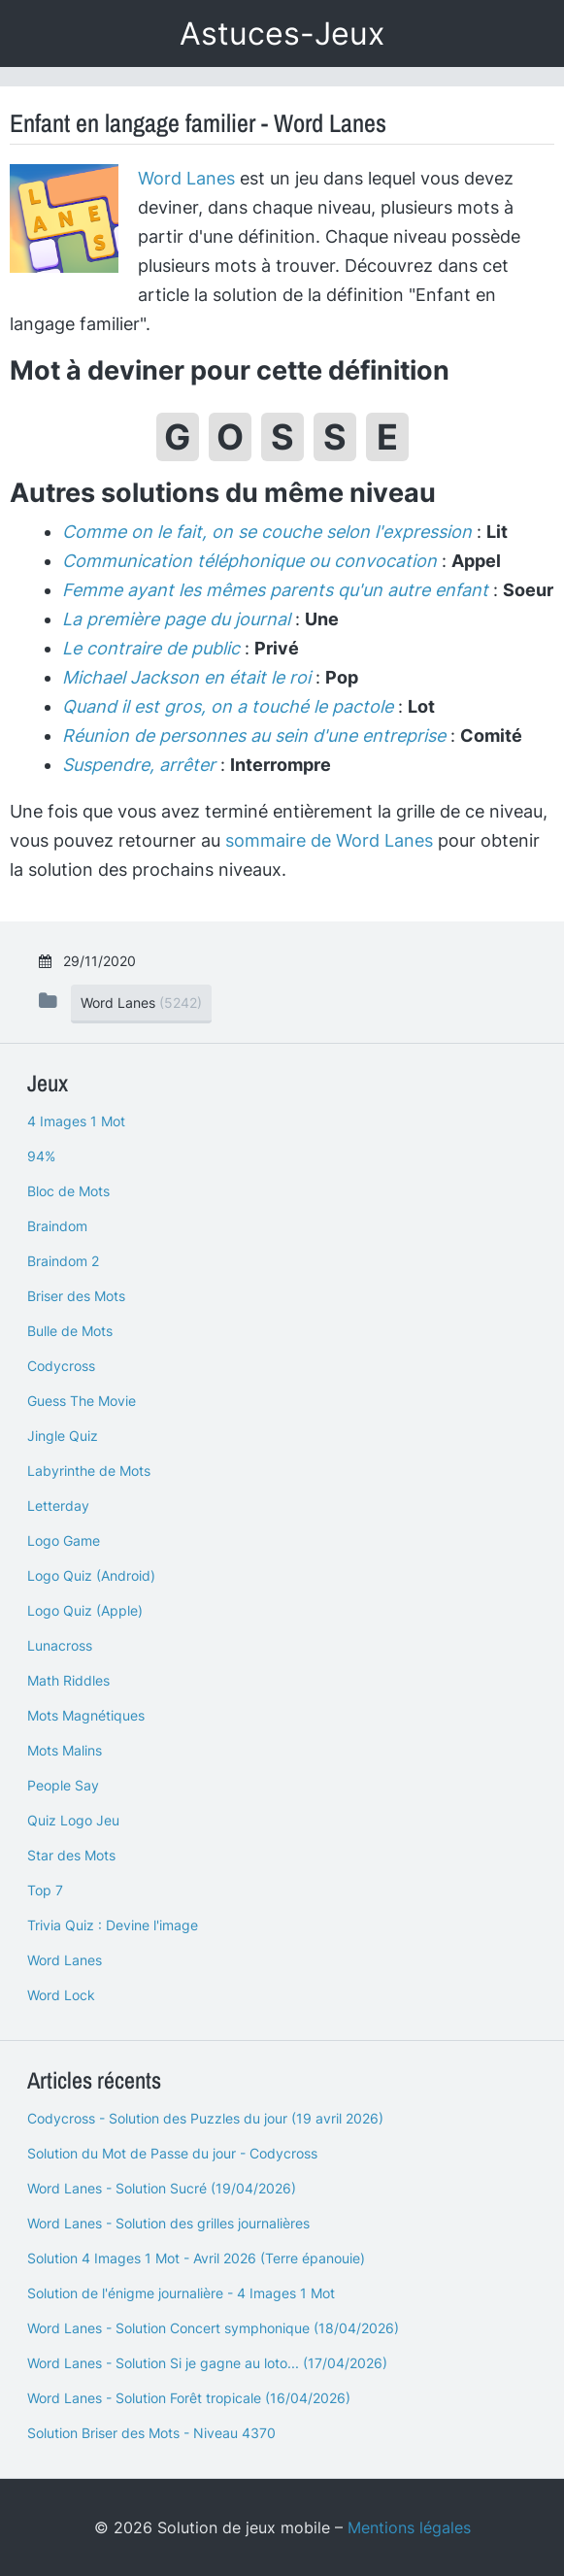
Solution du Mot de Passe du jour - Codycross (172, 2153)
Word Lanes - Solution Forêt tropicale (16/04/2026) (188, 2398)
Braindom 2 (63, 1261)
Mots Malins (64, 1750)
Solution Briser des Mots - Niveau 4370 (151, 2433)
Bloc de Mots (68, 1191)
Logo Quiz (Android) (91, 1575)
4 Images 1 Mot (76, 1121)
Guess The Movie (81, 1400)
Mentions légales (409, 2527)
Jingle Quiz (62, 1435)
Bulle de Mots (70, 1330)
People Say (63, 1785)
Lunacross (59, 1645)
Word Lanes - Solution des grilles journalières (168, 2223)
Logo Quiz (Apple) (85, 1610)
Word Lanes (186, 178)
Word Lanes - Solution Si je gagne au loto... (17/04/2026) (207, 2363)
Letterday (58, 1505)
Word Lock (61, 1995)
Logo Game (63, 1540)
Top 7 (45, 1890)
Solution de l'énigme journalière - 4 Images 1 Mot (181, 2293)
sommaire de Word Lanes (329, 840)
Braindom (57, 1226)
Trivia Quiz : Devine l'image (112, 1925)
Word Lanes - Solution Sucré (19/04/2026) (161, 2188)
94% (41, 1156)
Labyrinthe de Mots (88, 1470)
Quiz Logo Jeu (73, 1820)
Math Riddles (68, 1680)
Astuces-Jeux (282, 33)
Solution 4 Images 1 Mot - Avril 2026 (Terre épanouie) (196, 2258)
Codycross (61, 1365)
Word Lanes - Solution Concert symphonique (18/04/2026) (213, 2328)
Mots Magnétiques (86, 1715)
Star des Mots (71, 1855)
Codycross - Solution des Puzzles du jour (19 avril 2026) (205, 2118)
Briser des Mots (76, 1296)
